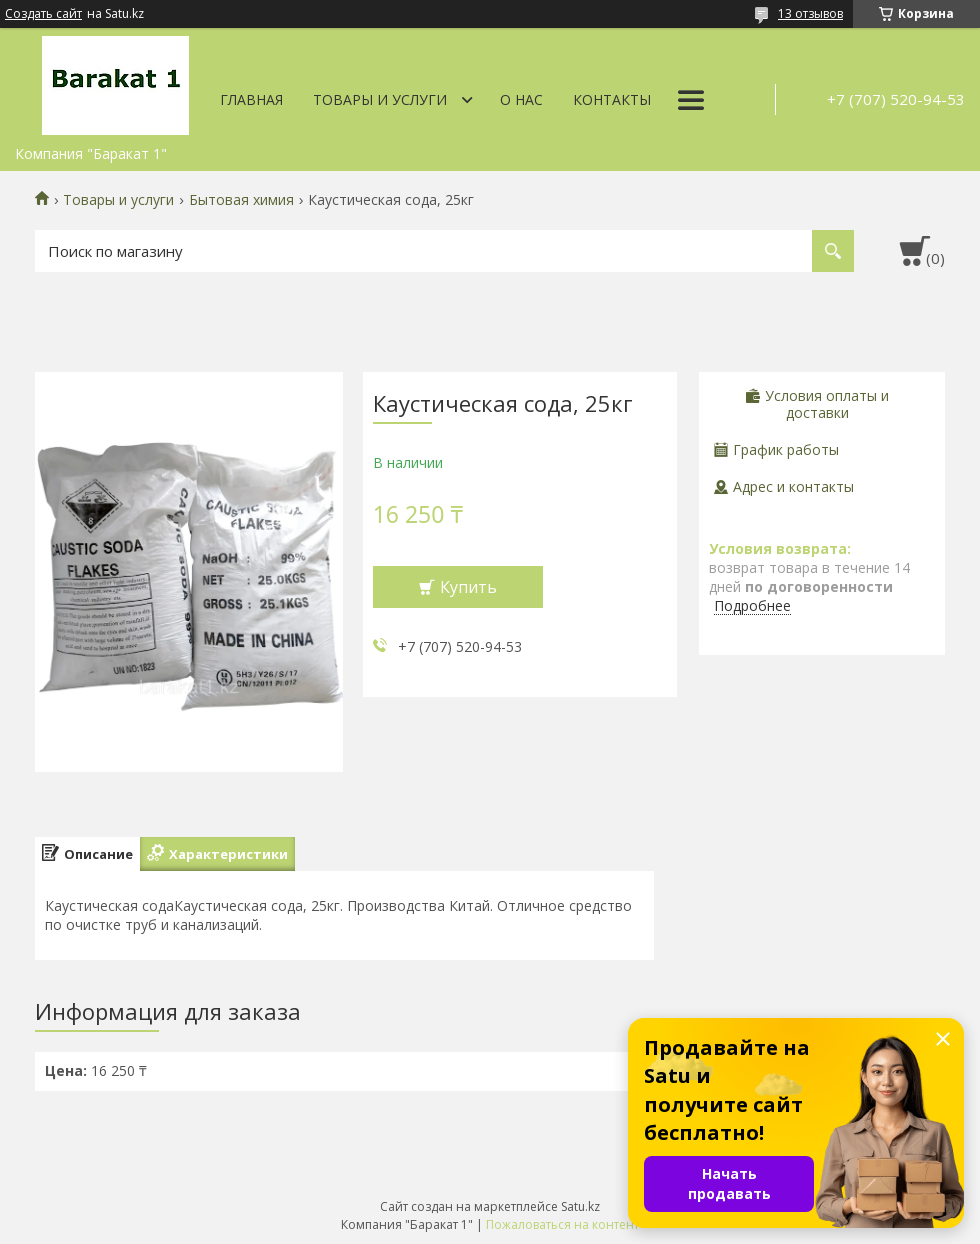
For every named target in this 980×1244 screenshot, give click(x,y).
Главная (251, 99)
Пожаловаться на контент (562, 1224)
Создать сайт (43, 14)
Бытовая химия (241, 200)
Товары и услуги (380, 99)
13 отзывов (810, 13)
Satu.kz (580, 1206)
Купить (468, 587)
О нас (521, 99)
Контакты (612, 99)
